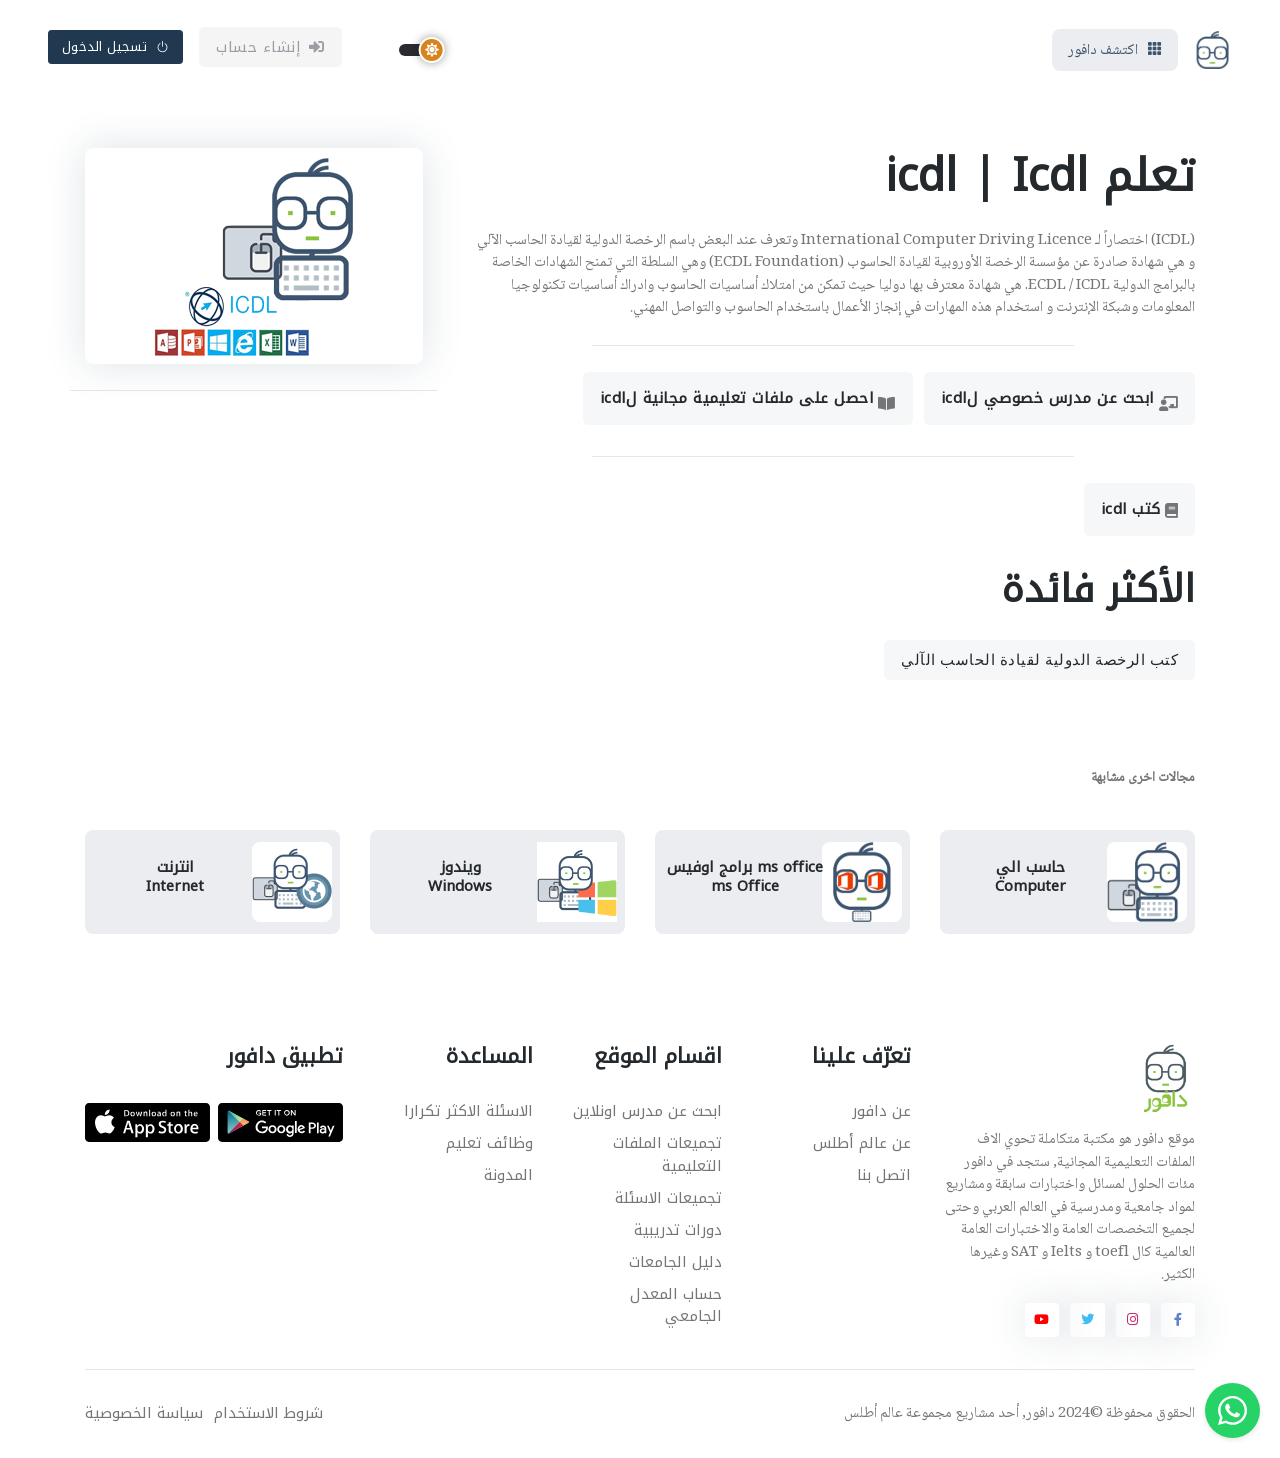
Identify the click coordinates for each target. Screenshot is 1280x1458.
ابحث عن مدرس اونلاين (647, 1111)
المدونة (508, 1175)
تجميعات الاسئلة (668, 1198)
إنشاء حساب (270, 47)
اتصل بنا (884, 1175)
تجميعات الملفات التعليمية (667, 1154)
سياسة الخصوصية (144, 1413)
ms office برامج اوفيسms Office (745, 876)
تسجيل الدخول (116, 46)
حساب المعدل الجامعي (676, 1305)
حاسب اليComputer (1030, 876)
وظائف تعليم (489, 1143)
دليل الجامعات (675, 1262)
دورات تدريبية (678, 1230)
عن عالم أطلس (862, 1143)
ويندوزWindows (460, 876)
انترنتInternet (175, 876)
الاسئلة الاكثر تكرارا (468, 1111)
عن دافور (881, 1111)
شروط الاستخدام (268, 1413)
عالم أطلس (873, 1414)
